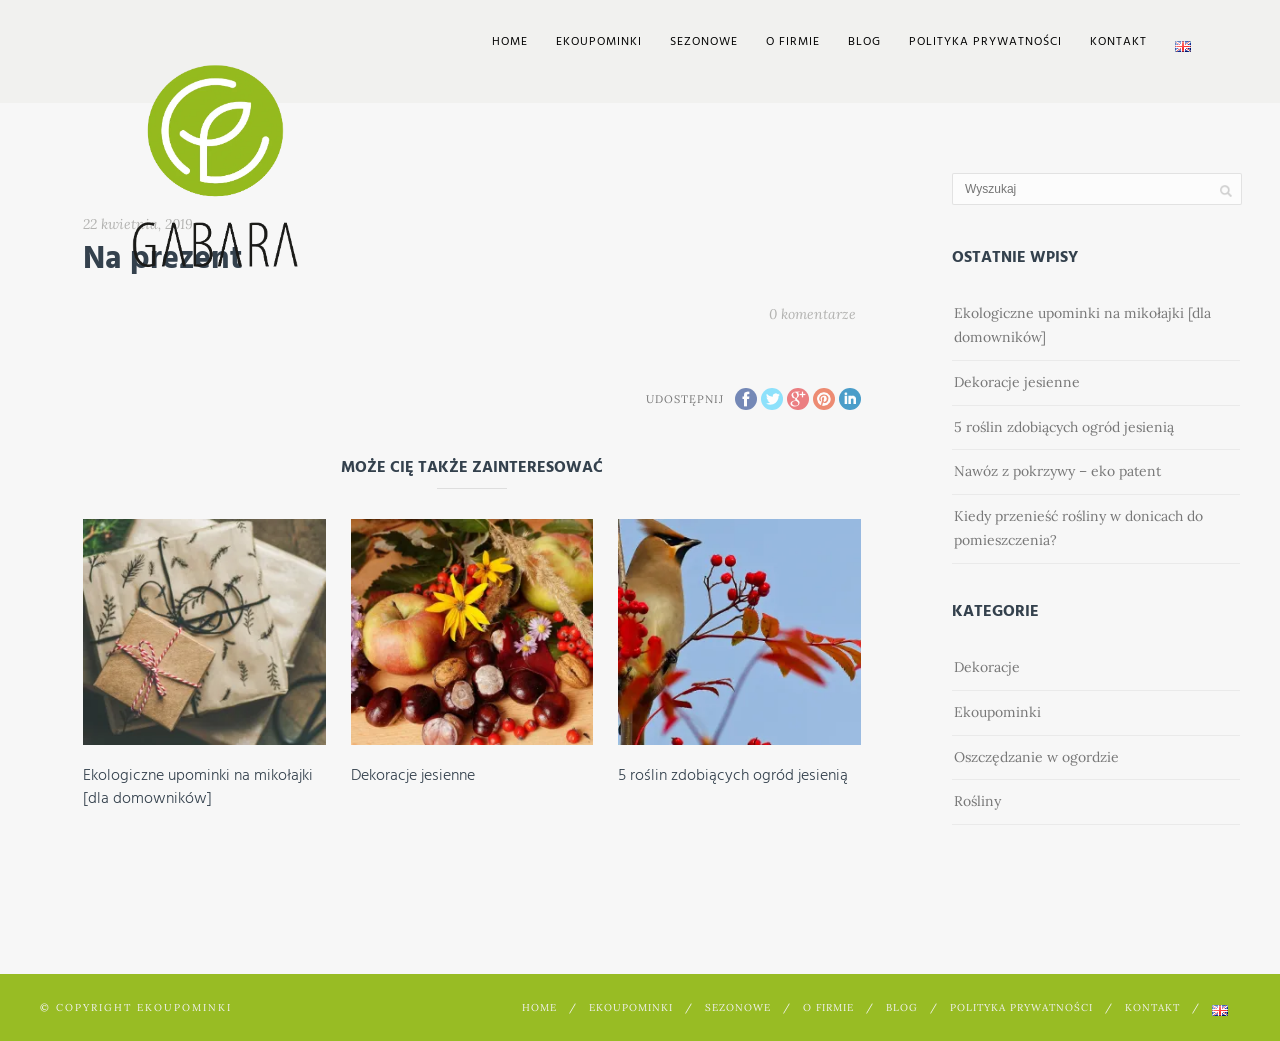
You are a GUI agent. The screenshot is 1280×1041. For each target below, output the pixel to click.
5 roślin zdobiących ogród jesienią (733, 776)
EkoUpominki (599, 42)
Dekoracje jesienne (413, 776)
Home (510, 42)
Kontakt (1118, 42)
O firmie (793, 42)
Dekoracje (987, 667)
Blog (864, 42)
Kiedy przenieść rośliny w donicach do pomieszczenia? (1078, 528)
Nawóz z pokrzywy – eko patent (1057, 471)
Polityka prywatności (985, 42)
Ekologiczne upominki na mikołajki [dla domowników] (198, 787)
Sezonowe (704, 42)
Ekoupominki (997, 712)
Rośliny (977, 801)
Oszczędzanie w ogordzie (1036, 757)
